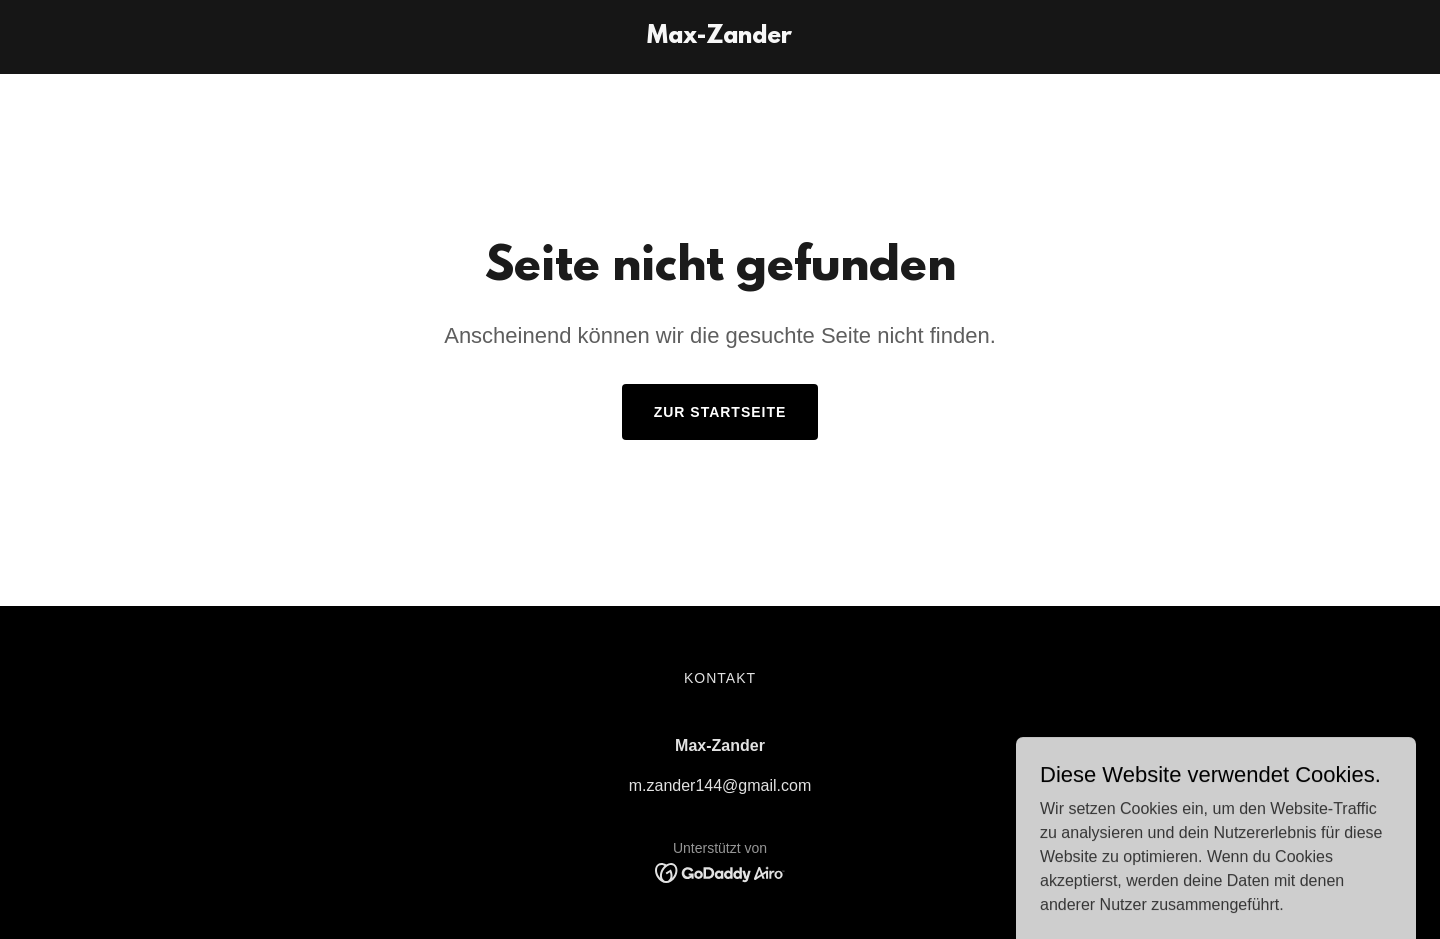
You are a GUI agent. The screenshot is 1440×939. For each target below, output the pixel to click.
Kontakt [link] (720, 678)
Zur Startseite (720, 412)
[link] (719, 37)
